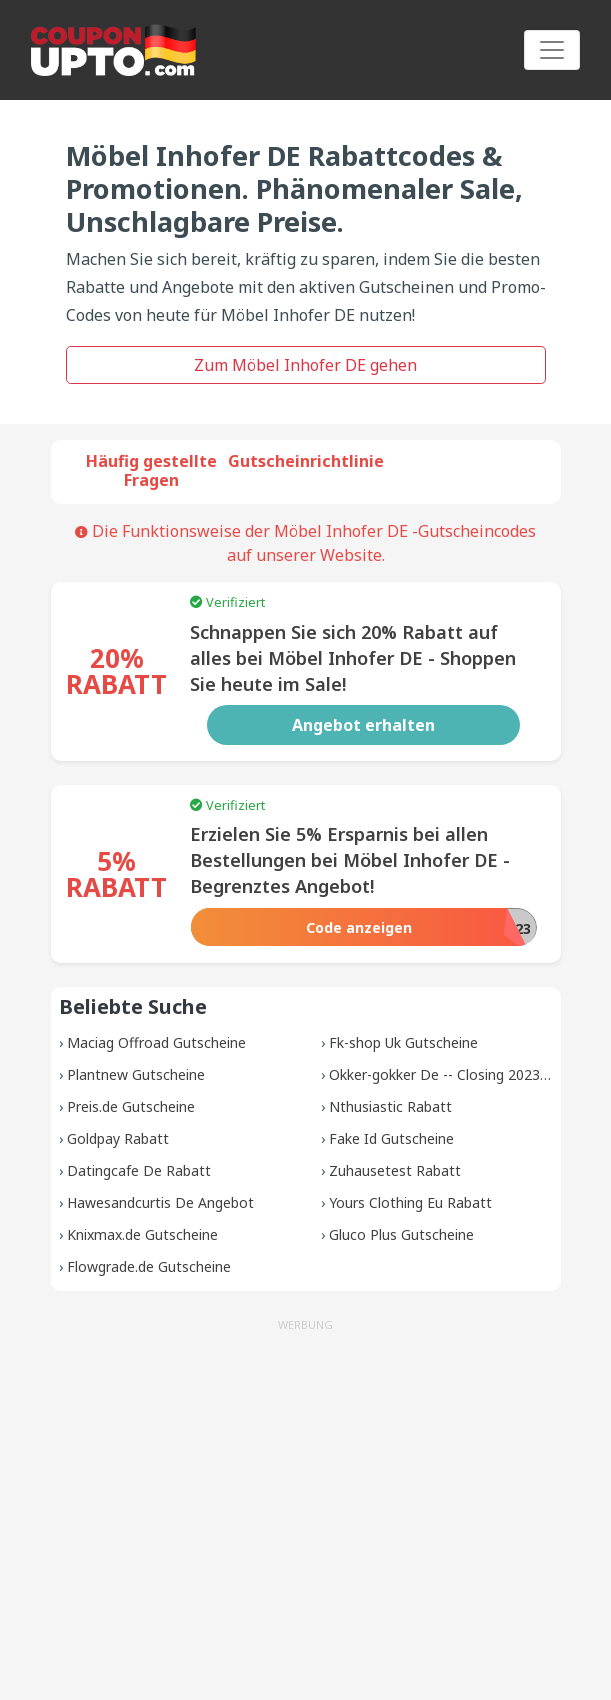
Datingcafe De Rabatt (139, 1170)
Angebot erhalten (363, 725)
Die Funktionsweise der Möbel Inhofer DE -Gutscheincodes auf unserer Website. (305, 543)
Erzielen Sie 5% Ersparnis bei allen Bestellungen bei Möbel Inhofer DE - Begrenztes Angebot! (350, 860)
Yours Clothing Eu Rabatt (410, 1202)
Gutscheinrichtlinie (306, 461)
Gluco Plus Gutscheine (401, 1234)
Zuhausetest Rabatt (395, 1170)
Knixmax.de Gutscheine (142, 1234)
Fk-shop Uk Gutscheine (403, 1042)
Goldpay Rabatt (118, 1138)
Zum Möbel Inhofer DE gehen (305, 365)
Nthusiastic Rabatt (390, 1106)
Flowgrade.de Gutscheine (149, 1266)
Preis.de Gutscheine (131, 1106)
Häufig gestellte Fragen (151, 470)
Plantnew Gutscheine (136, 1074)
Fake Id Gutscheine (391, 1138)
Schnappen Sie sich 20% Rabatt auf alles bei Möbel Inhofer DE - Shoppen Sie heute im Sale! (353, 658)
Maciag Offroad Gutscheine (156, 1042)
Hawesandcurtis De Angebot (160, 1202)
